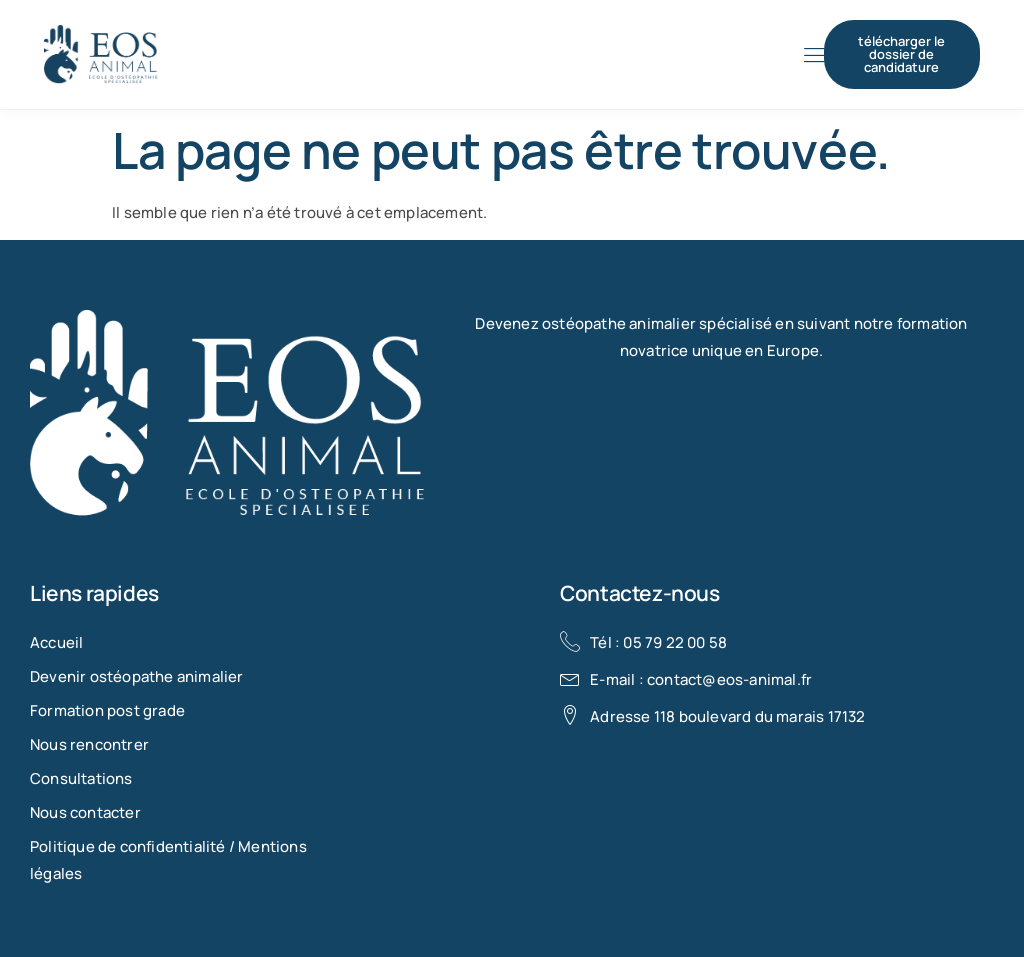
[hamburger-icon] (814, 56)
